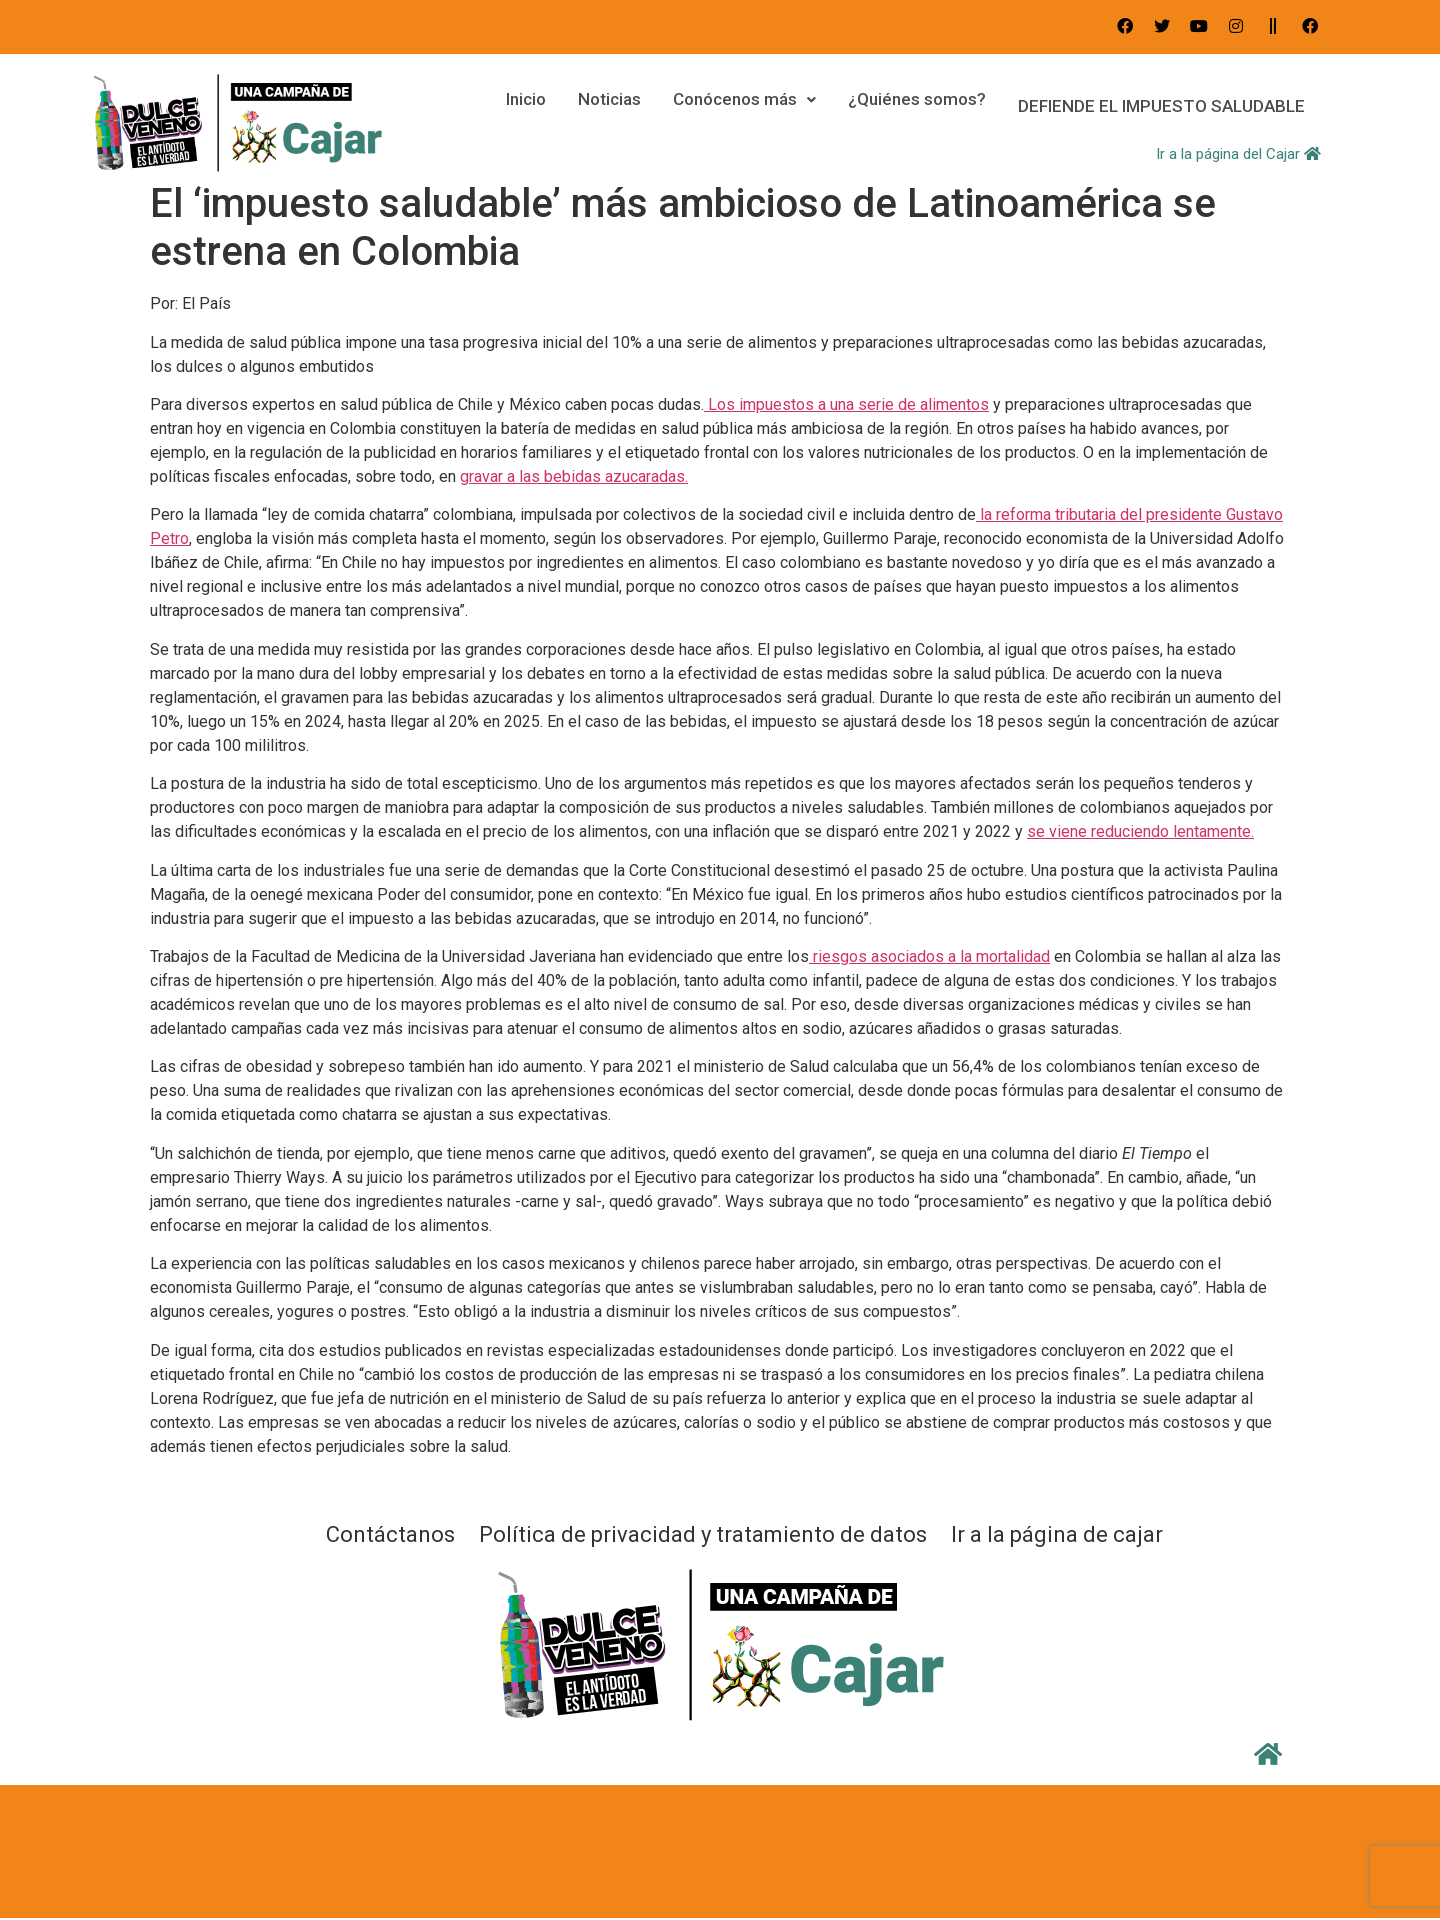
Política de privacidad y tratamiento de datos (703, 1535)
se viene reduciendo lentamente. (1140, 831)
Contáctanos (390, 1535)
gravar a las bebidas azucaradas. (574, 476)
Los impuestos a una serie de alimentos (846, 404)
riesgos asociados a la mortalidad (929, 956)
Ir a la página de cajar (1057, 1535)
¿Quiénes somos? (909, 106)
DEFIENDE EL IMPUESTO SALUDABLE (1157, 106)
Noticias (601, 106)
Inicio (518, 106)
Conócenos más (736, 106)
